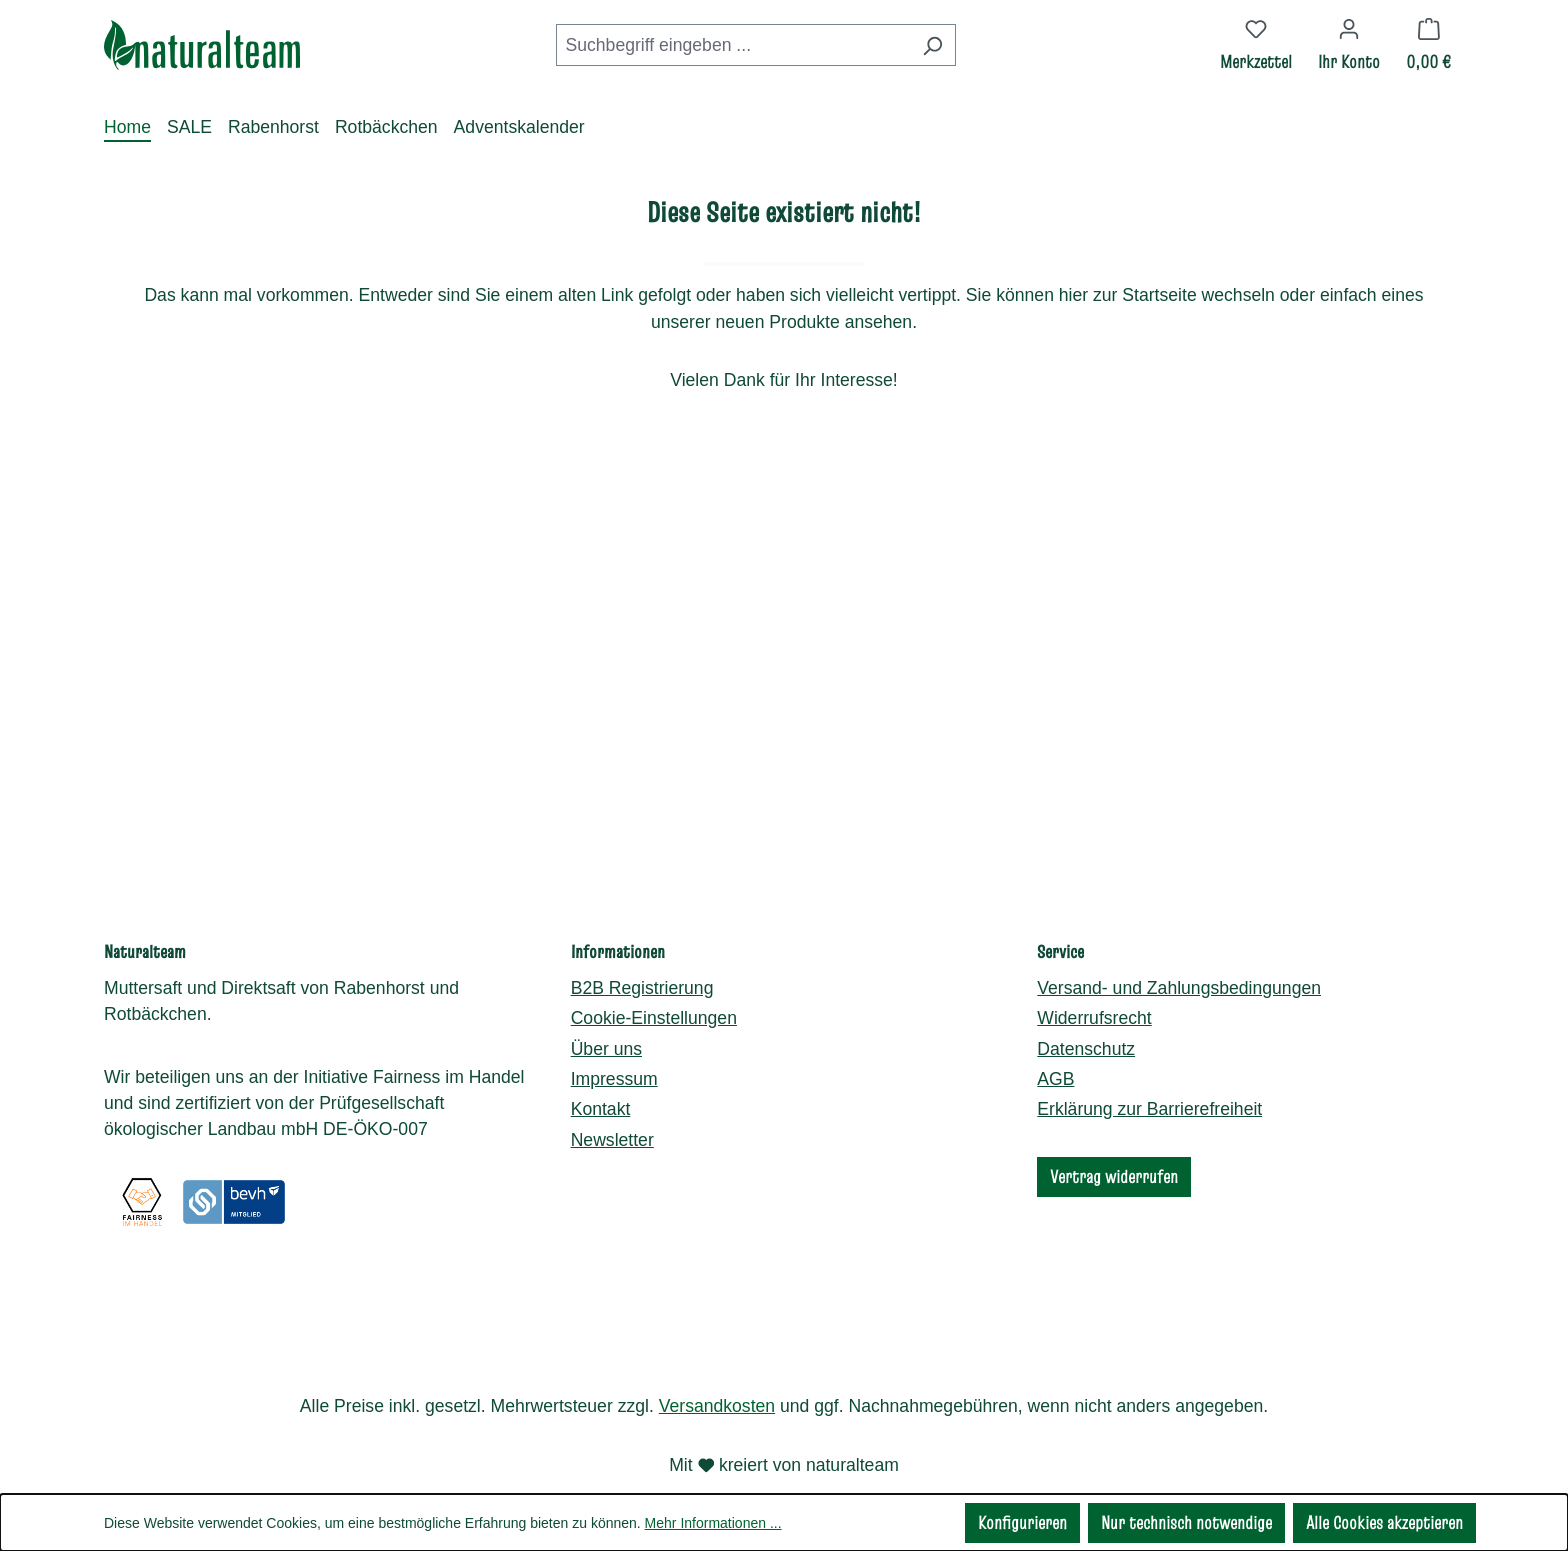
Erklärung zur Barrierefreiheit (1149, 1076)
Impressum (614, 1046)
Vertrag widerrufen (1114, 1143)
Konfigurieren (1022, 1523)
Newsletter (612, 1106)
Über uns (606, 1015)
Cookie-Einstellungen (654, 985)
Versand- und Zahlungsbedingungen (1179, 954)
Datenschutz (1086, 1015)
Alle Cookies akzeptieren (1384, 1523)
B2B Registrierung (642, 954)
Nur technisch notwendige (1186, 1523)
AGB (1055, 1046)
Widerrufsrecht (1094, 985)
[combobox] (733, 45)
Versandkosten (717, 1406)
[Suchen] (932, 45)
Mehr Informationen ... (713, 1523)
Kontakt (601, 1076)
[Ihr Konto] (1349, 45)
